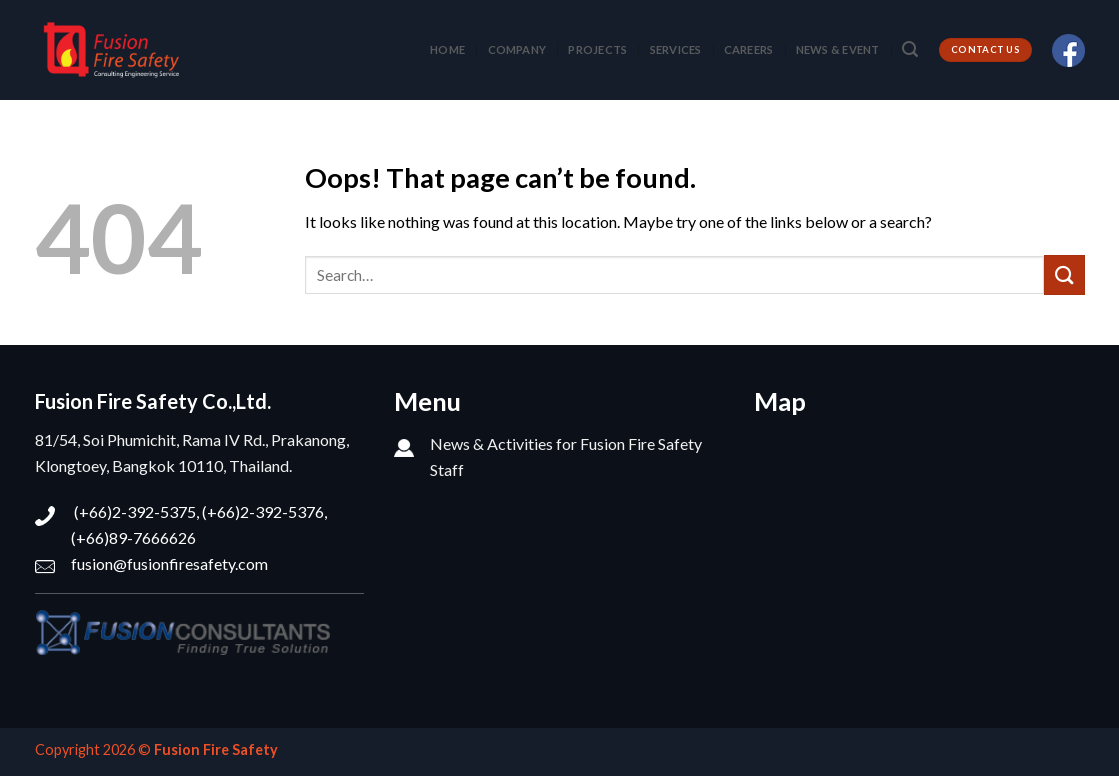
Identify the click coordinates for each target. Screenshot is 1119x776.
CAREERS (749, 49)
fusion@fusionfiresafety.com (169, 563)
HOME (447, 49)
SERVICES (676, 49)
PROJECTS (597, 49)
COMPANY (517, 49)
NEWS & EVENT (838, 49)
